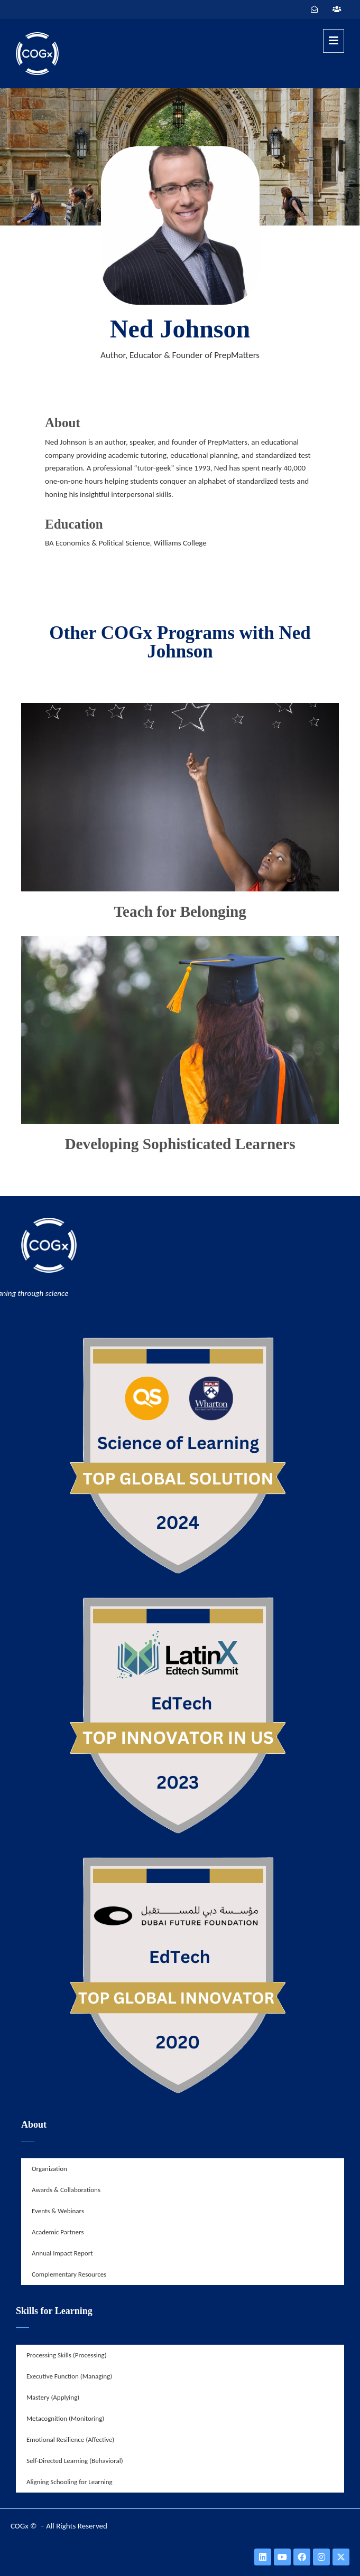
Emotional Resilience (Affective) (70, 2439)
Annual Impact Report (62, 2253)
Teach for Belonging (180, 911)
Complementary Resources (69, 2274)
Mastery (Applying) (52, 2397)
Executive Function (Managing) (69, 2376)
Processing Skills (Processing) (66, 2355)
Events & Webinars (58, 2211)
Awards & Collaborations (66, 2190)
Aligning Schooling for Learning (69, 2482)
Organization (49, 2169)
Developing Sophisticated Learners (180, 1143)
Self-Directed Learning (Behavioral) (74, 2461)
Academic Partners (58, 2232)
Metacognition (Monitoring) (65, 2418)
